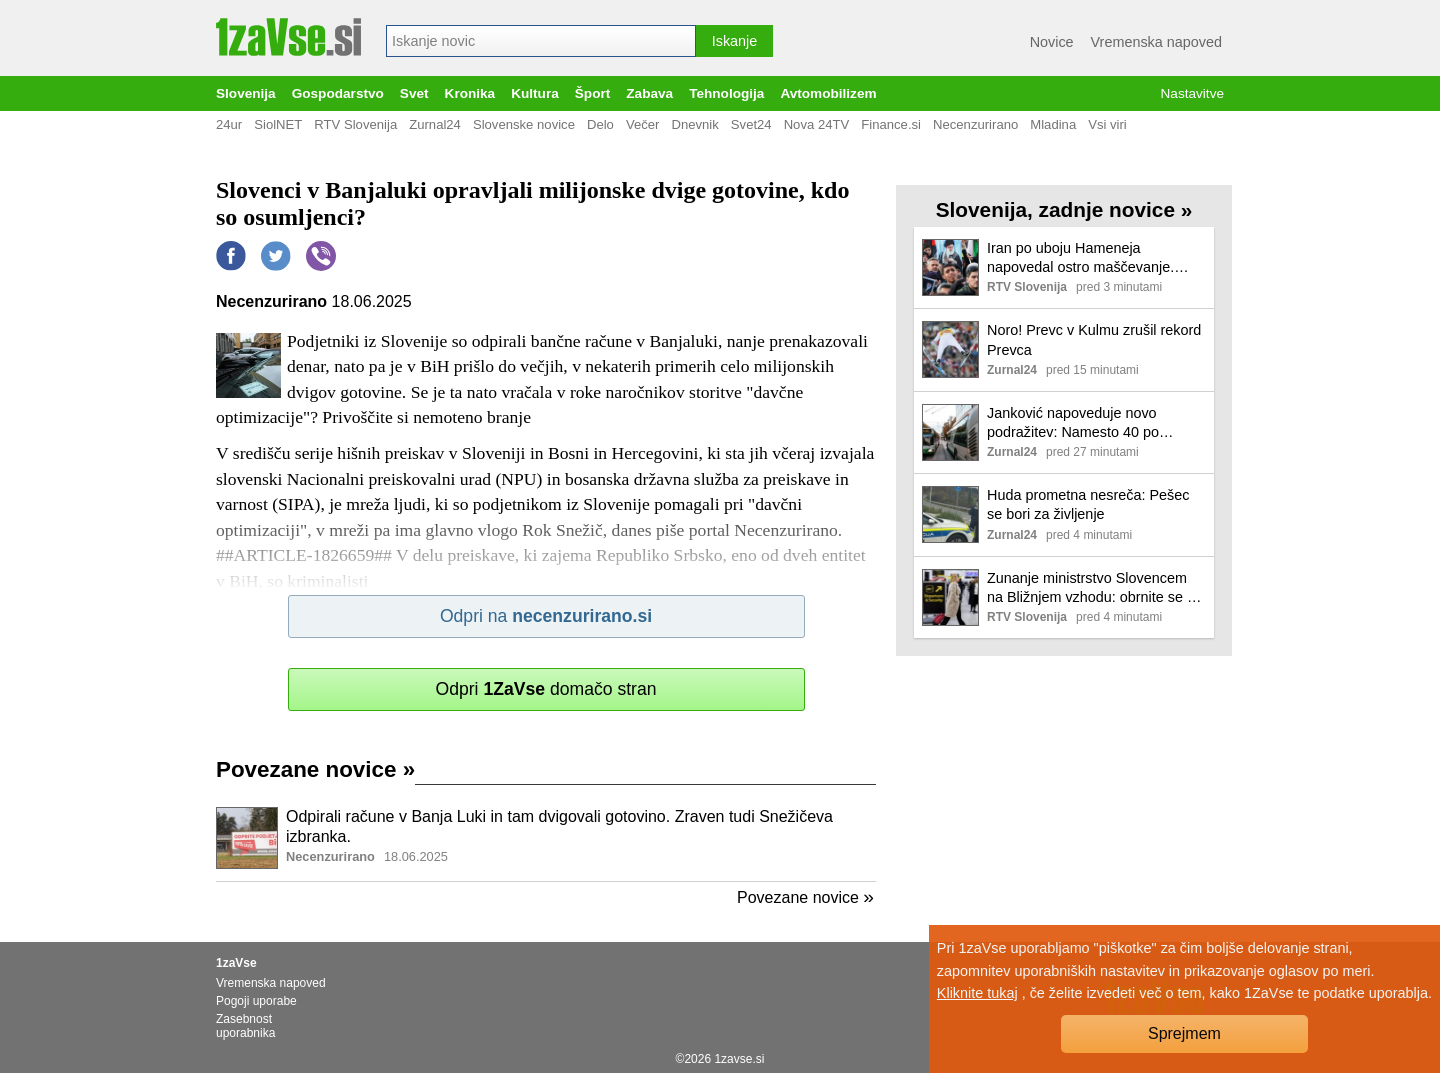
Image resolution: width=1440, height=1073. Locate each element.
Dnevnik (694, 124)
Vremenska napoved (1156, 42)
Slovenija (246, 93)
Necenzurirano (975, 124)
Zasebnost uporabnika (245, 1026)
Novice (1052, 42)
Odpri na (546, 616)
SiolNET (278, 124)
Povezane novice (315, 769)
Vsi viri (1107, 124)
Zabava (649, 93)
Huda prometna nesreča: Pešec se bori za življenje (1088, 504)
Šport (593, 93)
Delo (600, 124)
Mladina (1053, 124)
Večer (643, 124)
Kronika (470, 93)
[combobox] (541, 41)
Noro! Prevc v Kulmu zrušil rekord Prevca (1094, 339)
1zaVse (236, 963)
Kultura (535, 93)
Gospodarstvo (338, 93)
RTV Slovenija (355, 124)
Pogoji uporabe (256, 1001)
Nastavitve (1192, 93)
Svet (414, 93)
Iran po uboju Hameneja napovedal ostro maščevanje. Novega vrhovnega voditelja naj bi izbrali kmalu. (1095, 258)
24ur (229, 124)
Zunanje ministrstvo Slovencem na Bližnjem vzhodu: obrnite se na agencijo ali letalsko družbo (1095, 588)
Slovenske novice (524, 124)
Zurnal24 (435, 124)
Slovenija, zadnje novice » (1064, 209)
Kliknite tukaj (977, 993)
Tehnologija (726, 93)
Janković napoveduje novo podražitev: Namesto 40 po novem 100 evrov (1073, 423)
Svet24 (751, 124)
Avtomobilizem (828, 93)
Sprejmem (1184, 1033)
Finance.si (891, 124)
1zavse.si (739, 1059)
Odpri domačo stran (545, 689)
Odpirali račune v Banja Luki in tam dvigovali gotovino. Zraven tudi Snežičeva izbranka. (559, 827)
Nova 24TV (817, 124)
